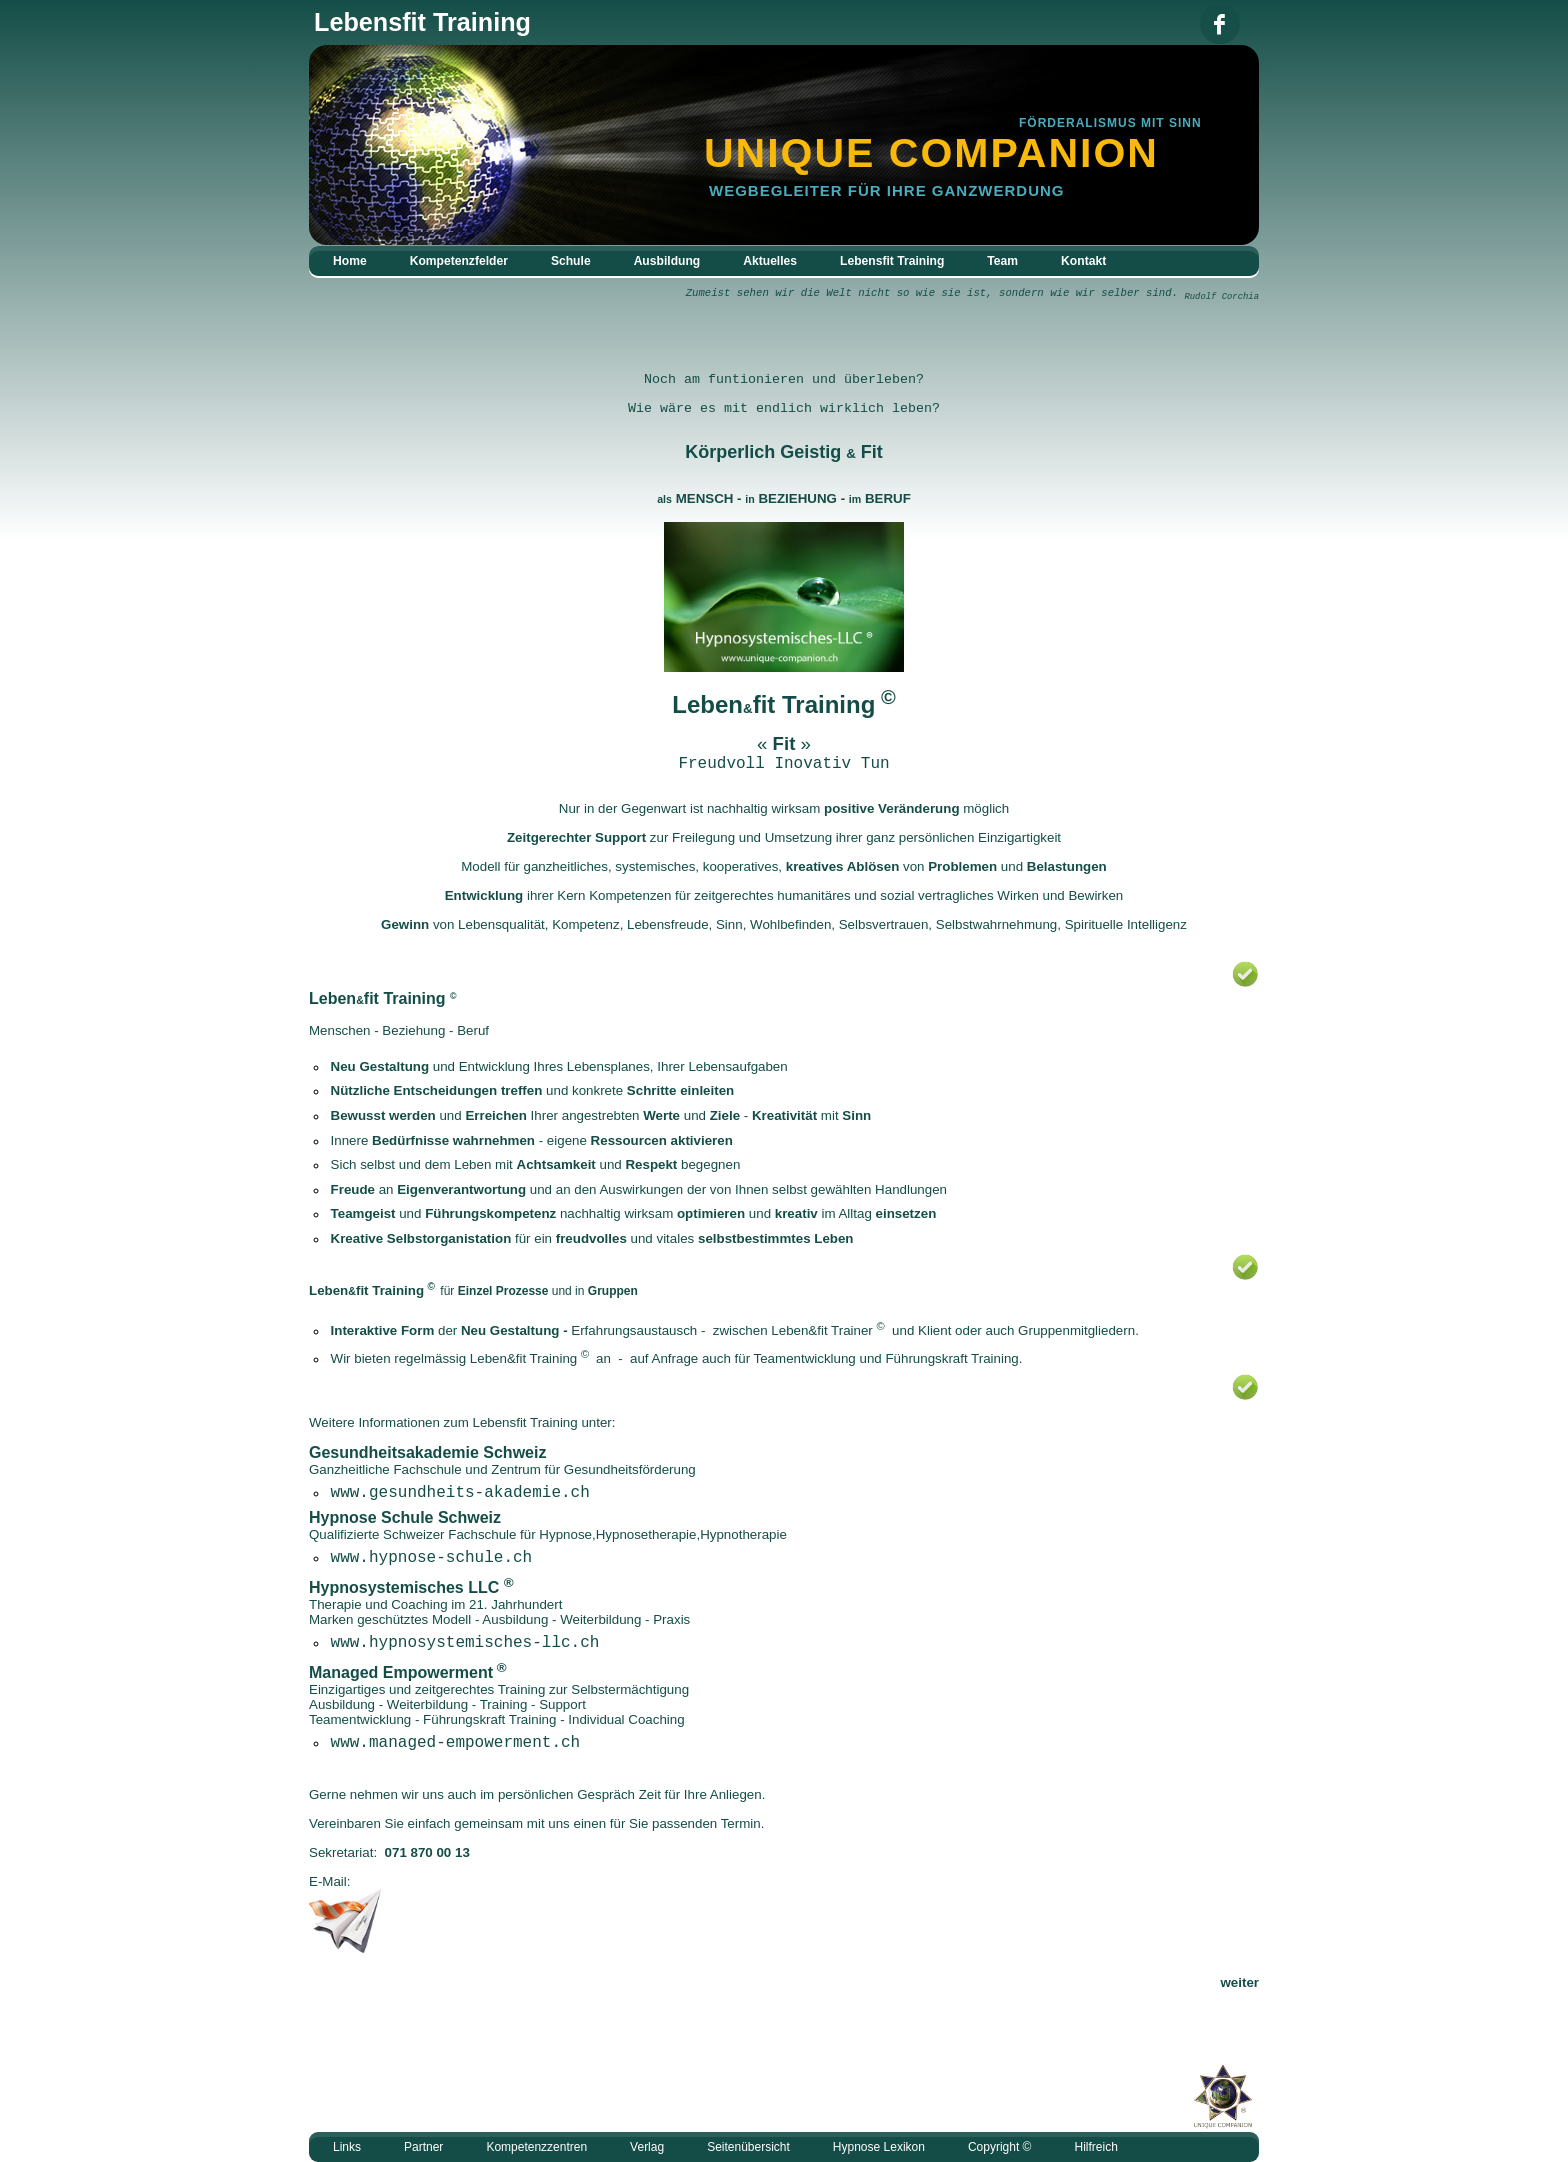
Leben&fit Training (523, 1358)
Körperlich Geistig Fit (784, 452)
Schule (571, 261)
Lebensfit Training (892, 261)
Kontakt (1083, 261)
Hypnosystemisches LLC (404, 1587)
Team (1002, 261)
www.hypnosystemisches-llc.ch (465, 1643)
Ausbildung (667, 261)
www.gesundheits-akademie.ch (460, 1493)
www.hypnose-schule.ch (432, 1558)
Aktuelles (770, 261)
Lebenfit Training (773, 704)
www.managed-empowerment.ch (456, 1743)
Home (350, 261)
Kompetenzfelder (459, 261)
